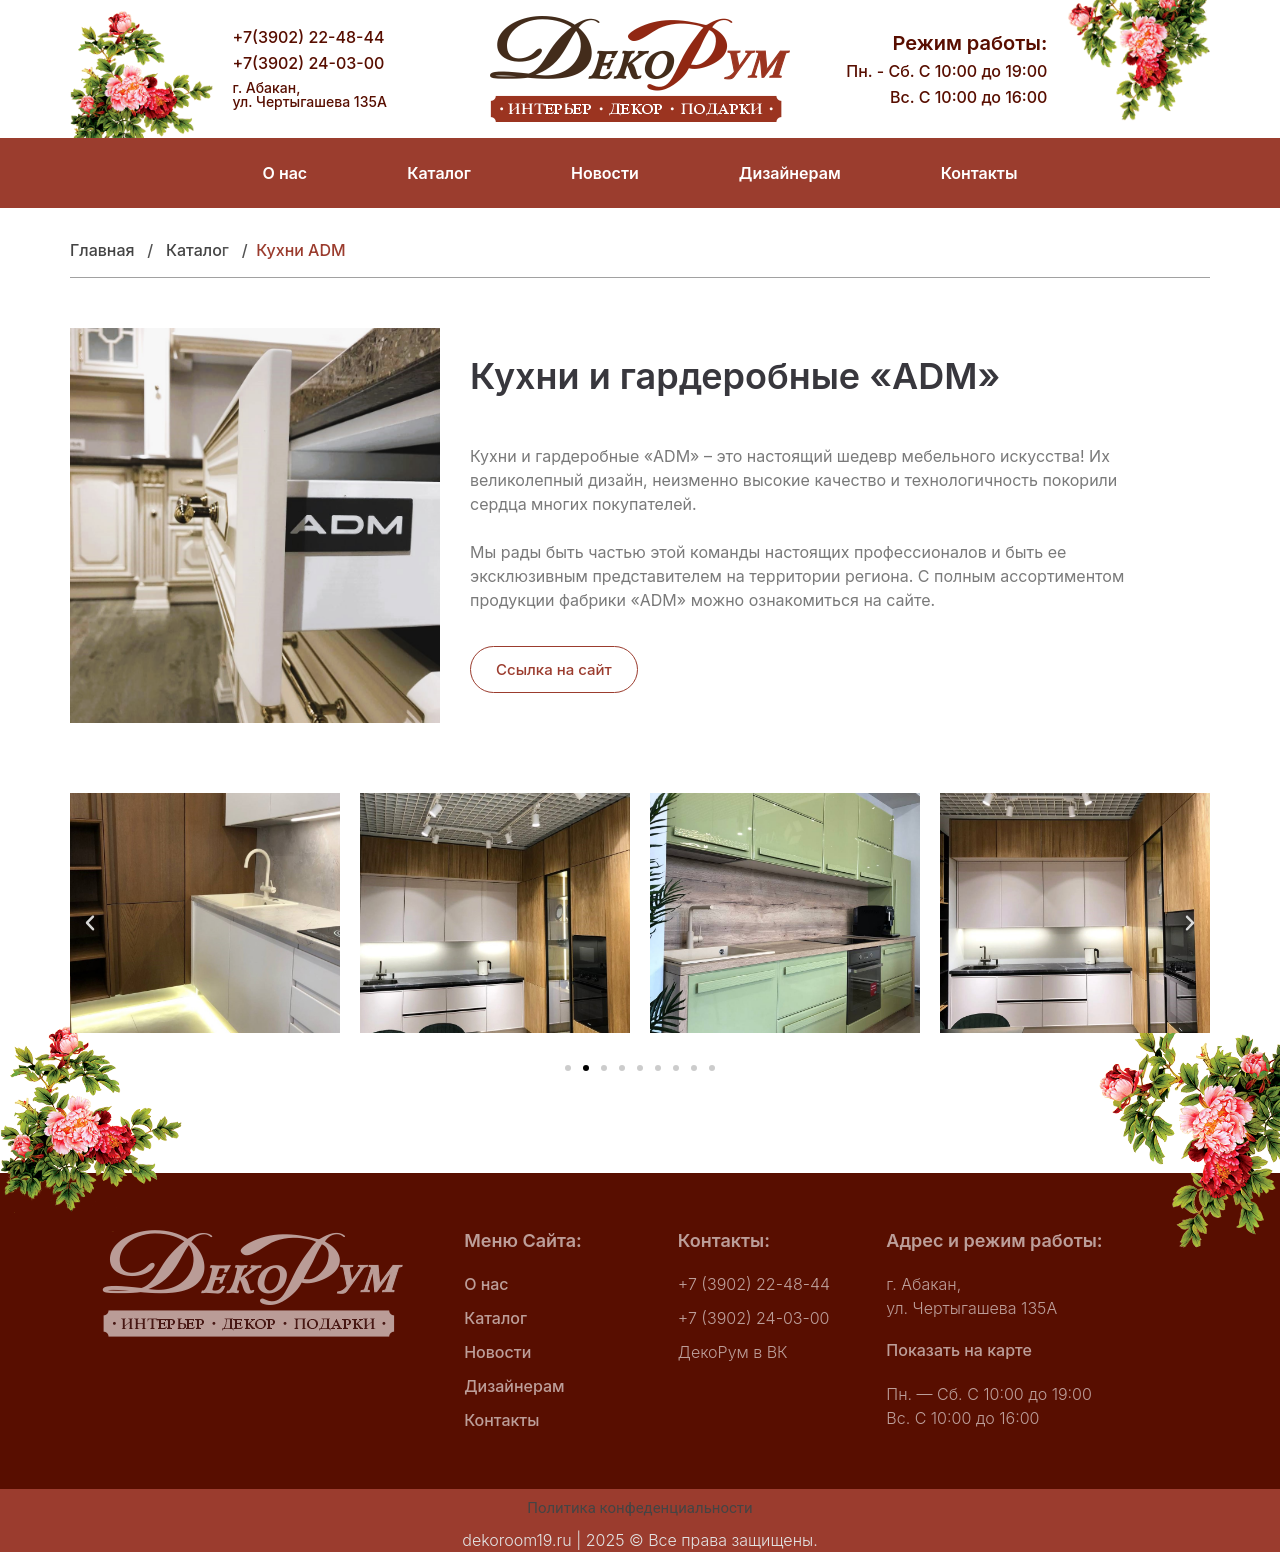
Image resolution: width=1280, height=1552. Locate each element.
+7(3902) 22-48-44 (309, 37)
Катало (194, 250)
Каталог (439, 173)
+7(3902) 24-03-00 (309, 63)
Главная (108, 250)
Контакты (979, 173)
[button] (90, 923)
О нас (285, 173)
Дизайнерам (790, 173)
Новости (605, 173)
